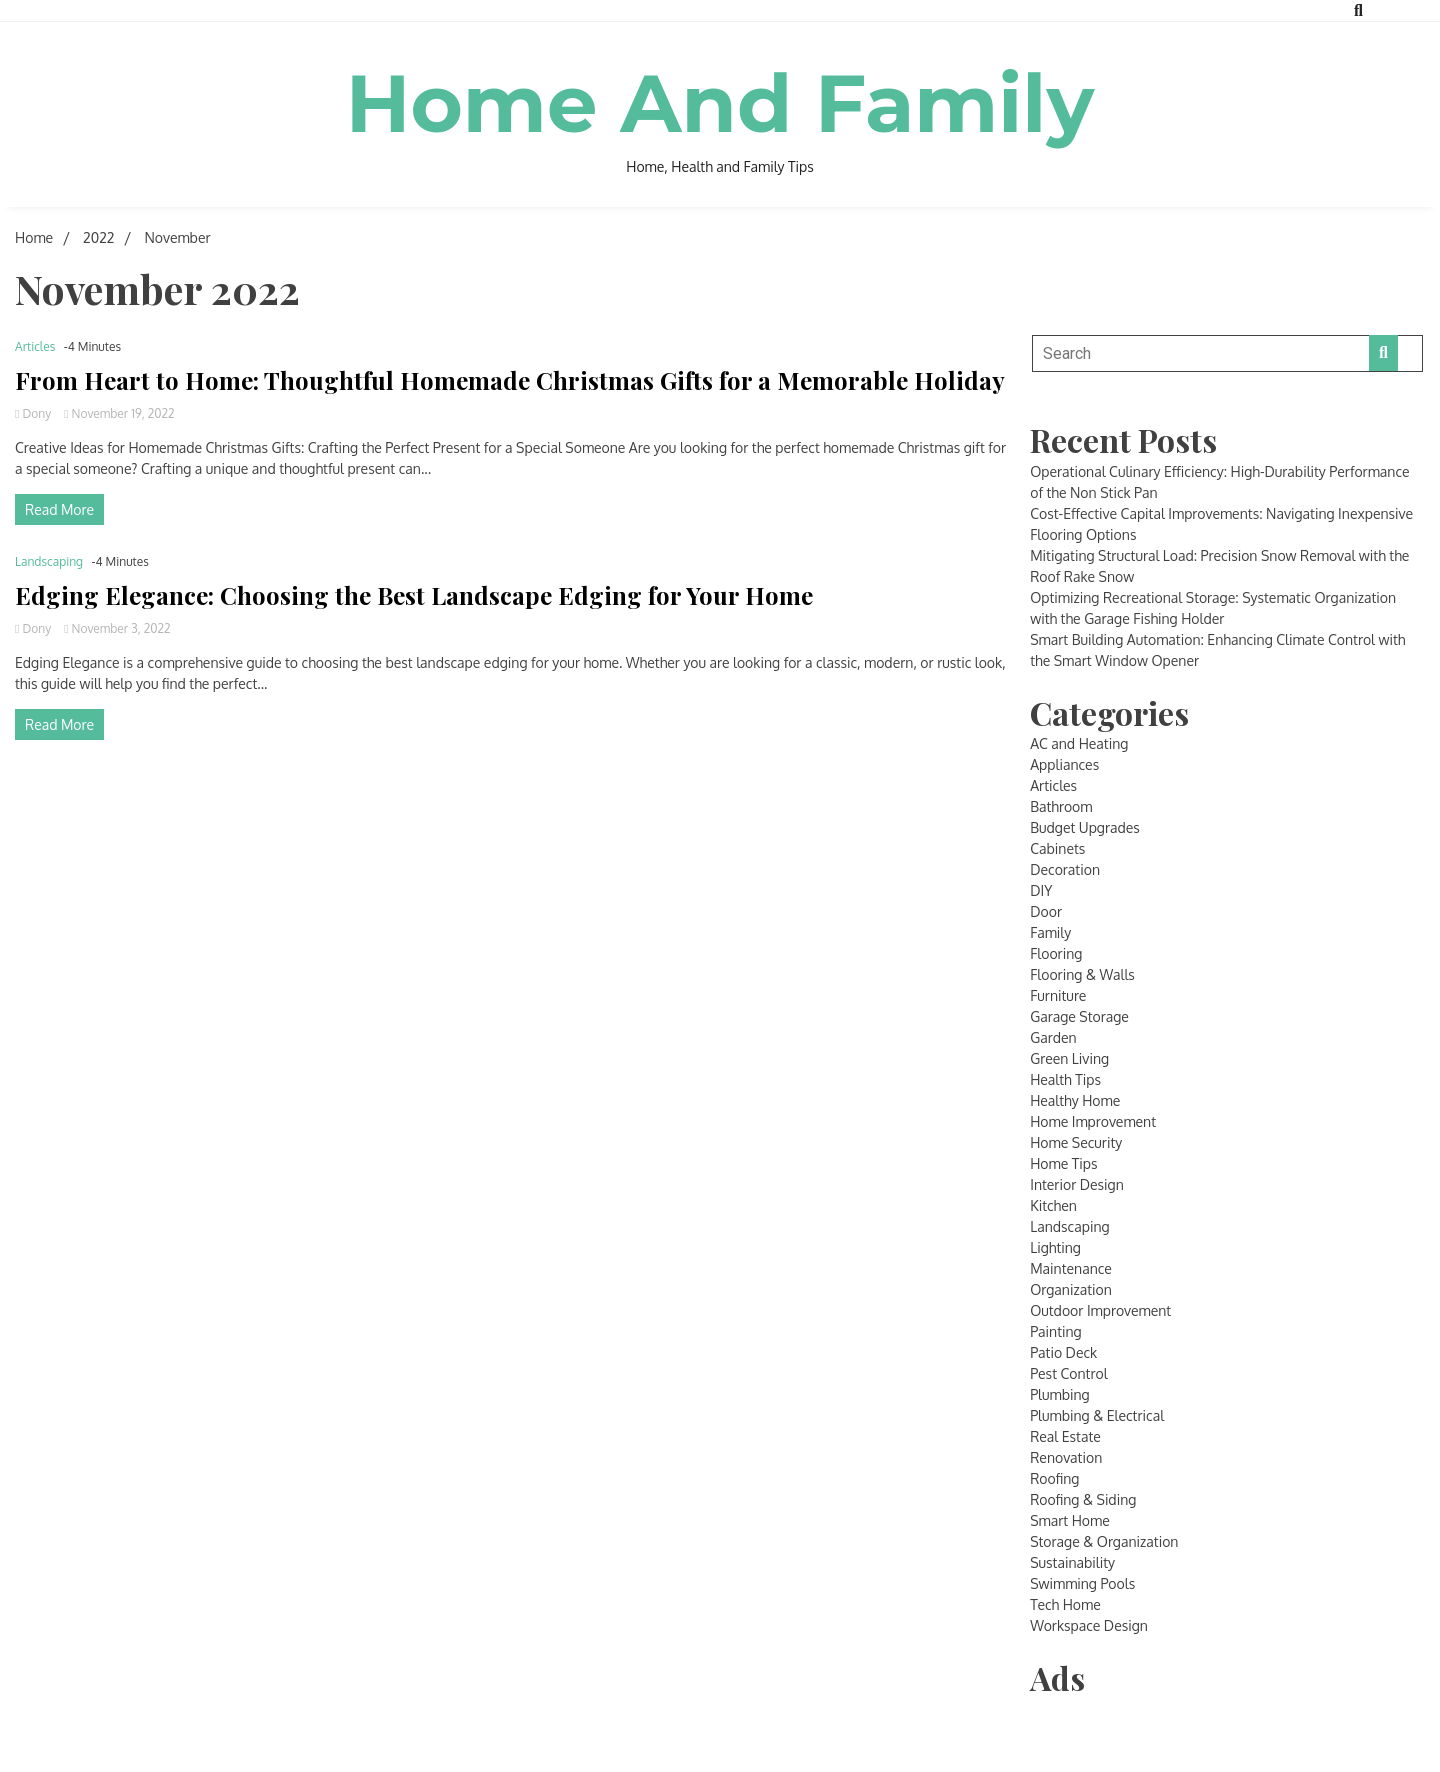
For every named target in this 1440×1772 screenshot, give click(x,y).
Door (1046, 911)
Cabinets (1057, 848)
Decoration (1065, 869)
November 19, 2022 (119, 413)
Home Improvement (1093, 1121)
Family (1050, 932)
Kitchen (1053, 1205)
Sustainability (1072, 1562)
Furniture (1058, 995)
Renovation (1066, 1457)
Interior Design (1077, 1184)
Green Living (1069, 1058)
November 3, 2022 (117, 628)
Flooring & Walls (1082, 974)
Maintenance (1071, 1268)
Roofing (1054, 1478)
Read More (59, 509)
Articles (35, 346)
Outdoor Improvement (1100, 1310)
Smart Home (1070, 1520)
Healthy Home (1075, 1100)
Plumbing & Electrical (1097, 1415)
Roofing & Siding (1083, 1499)
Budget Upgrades (1085, 827)
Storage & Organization (1104, 1541)
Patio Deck (1063, 1352)
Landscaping (49, 561)
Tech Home (1065, 1604)
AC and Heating (1079, 743)
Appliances (1064, 764)
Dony (34, 413)
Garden (1053, 1037)
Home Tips (1063, 1163)
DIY (1041, 890)
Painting (1056, 1331)
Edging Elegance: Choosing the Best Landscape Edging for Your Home (414, 595)
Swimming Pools (1082, 1583)
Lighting (1055, 1247)
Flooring (1056, 953)
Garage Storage (1079, 1016)
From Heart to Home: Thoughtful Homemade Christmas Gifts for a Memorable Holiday (510, 380)
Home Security (1076, 1142)
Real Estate (1065, 1436)
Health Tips (1065, 1079)
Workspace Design (1089, 1625)
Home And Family (720, 103)
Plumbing (1059, 1394)
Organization (1071, 1289)
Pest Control (1068, 1373)
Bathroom (1061, 806)
